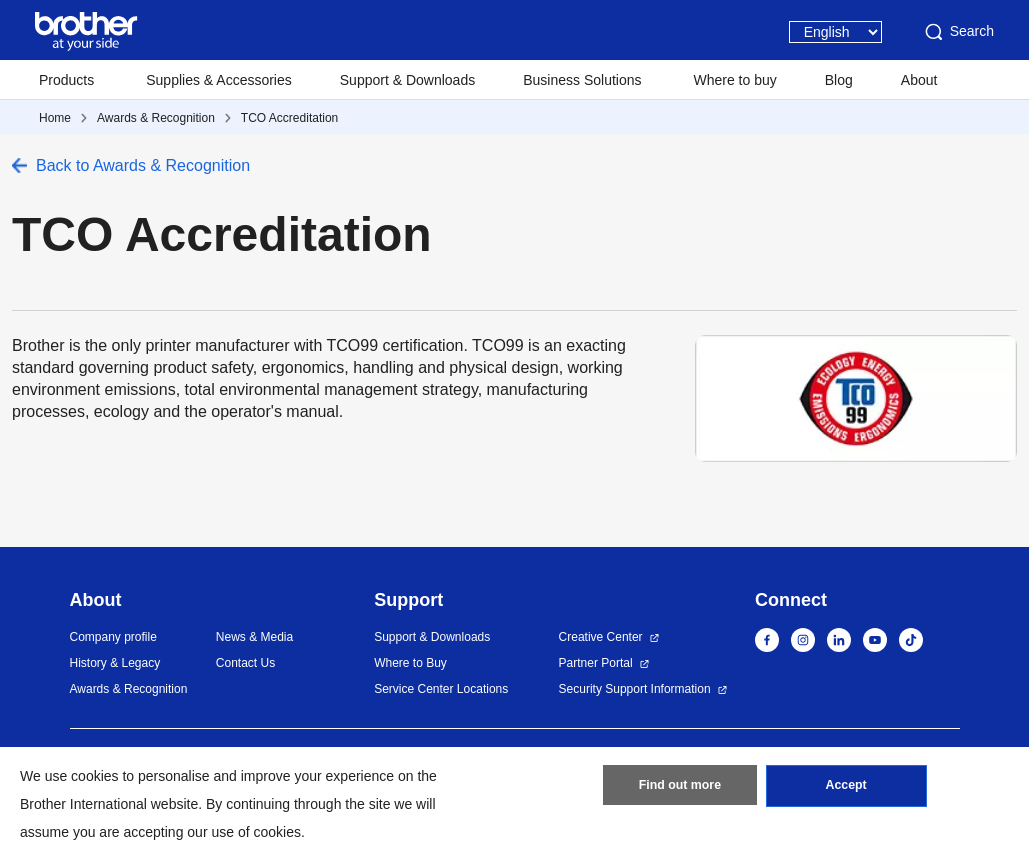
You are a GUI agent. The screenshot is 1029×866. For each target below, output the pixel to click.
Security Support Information (635, 689)
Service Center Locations (441, 689)
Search (958, 32)
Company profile (113, 637)
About (919, 80)
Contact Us (245, 663)
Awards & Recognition (156, 118)
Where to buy (735, 80)
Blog (839, 80)
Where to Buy (410, 663)
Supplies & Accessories (219, 80)
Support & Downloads (407, 80)
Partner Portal (596, 663)
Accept (846, 789)
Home (55, 118)
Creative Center (601, 637)
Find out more (680, 789)
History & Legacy (115, 663)
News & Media (254, 637)
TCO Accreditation (289, 118)
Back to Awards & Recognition (143, 165)
